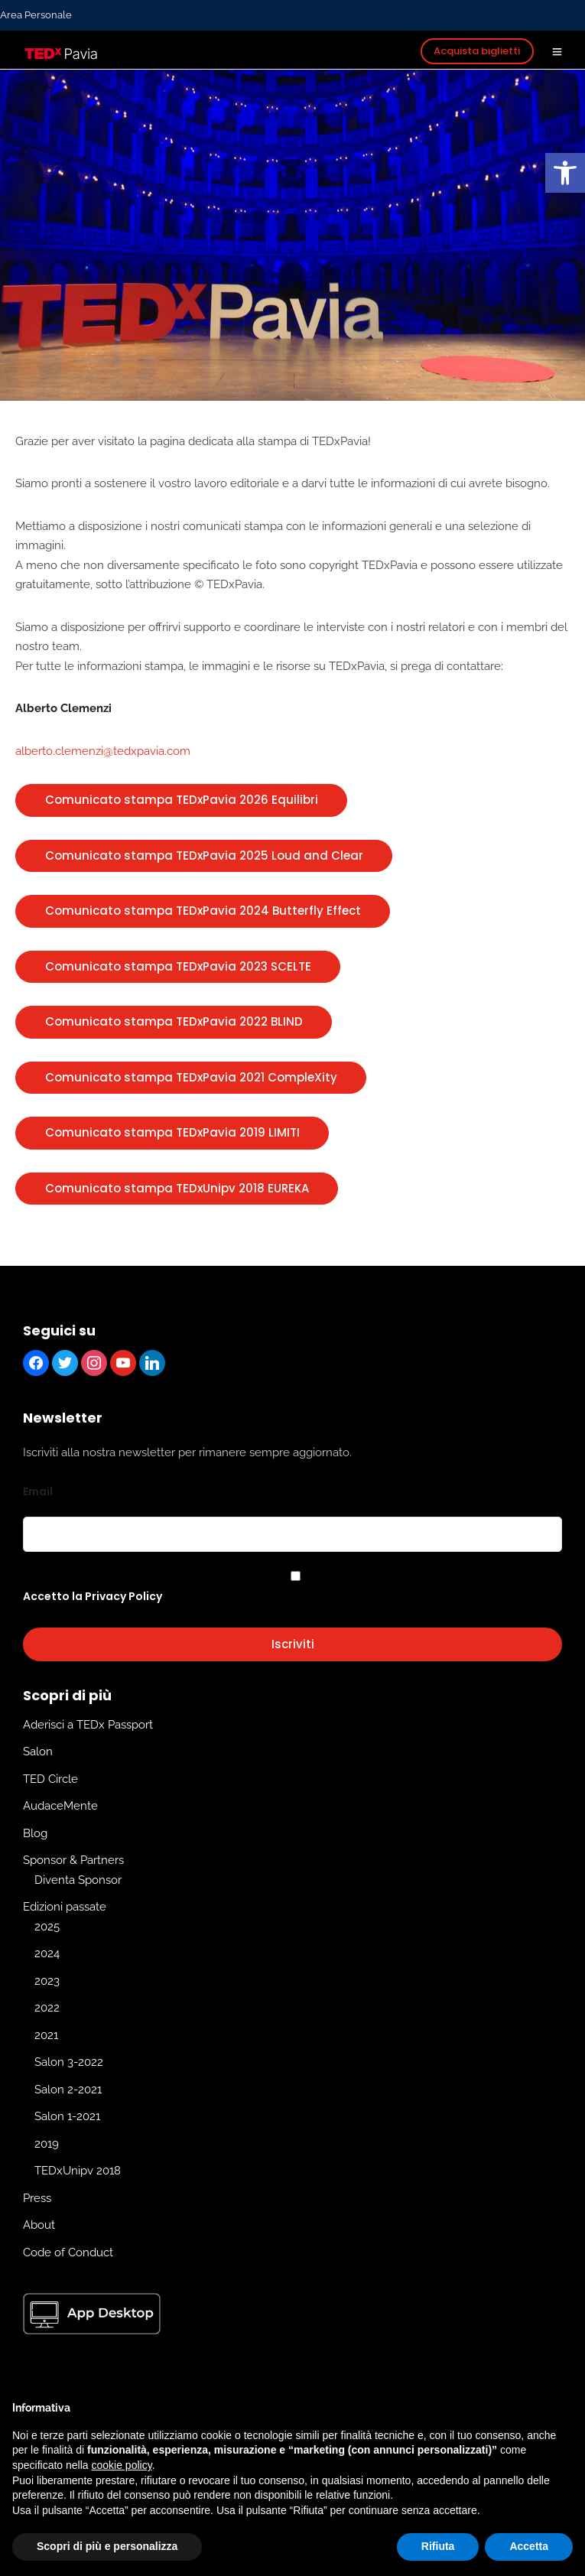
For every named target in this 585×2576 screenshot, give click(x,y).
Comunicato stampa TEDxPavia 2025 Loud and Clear (204, 855)
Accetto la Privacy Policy (92, 1596)
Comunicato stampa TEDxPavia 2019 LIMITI (172, 1132)
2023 (47, 1981)
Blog (35, 1833)
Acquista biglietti (477, 51)
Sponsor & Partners (73, 1860)
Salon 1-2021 (67, 2116)
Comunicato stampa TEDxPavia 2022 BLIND (174, 1021)
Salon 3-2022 (68, 2062)
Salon (38, 1751)
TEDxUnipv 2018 (77, 2171)
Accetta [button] (528, 2546)
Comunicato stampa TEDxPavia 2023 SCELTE (178, 966)
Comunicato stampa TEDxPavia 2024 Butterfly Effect (203, 911)
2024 (47, 1953)
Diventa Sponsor (78, 1880)
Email (38, 1491)
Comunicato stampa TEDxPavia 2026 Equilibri (181, 800)
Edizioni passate (64, 1907)
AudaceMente (60, 1806)
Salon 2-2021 (68, 2089)
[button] (565, 173)
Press (37, 2198)
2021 (46, 2035)
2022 (47, 2008)
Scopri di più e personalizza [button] (107, 2546)
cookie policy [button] (122, 2465)
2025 (47, 1927)
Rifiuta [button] (438, 2546)
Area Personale (36, 15)
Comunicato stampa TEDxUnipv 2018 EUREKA (177, 1188)
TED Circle (50, 1779)
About (39, 2225)
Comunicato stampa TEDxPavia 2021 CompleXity (191, 1077)
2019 (46, 2144)
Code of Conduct (68, 2252)
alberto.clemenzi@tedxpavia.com (102, 751)
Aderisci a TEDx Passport (88, 1725)
